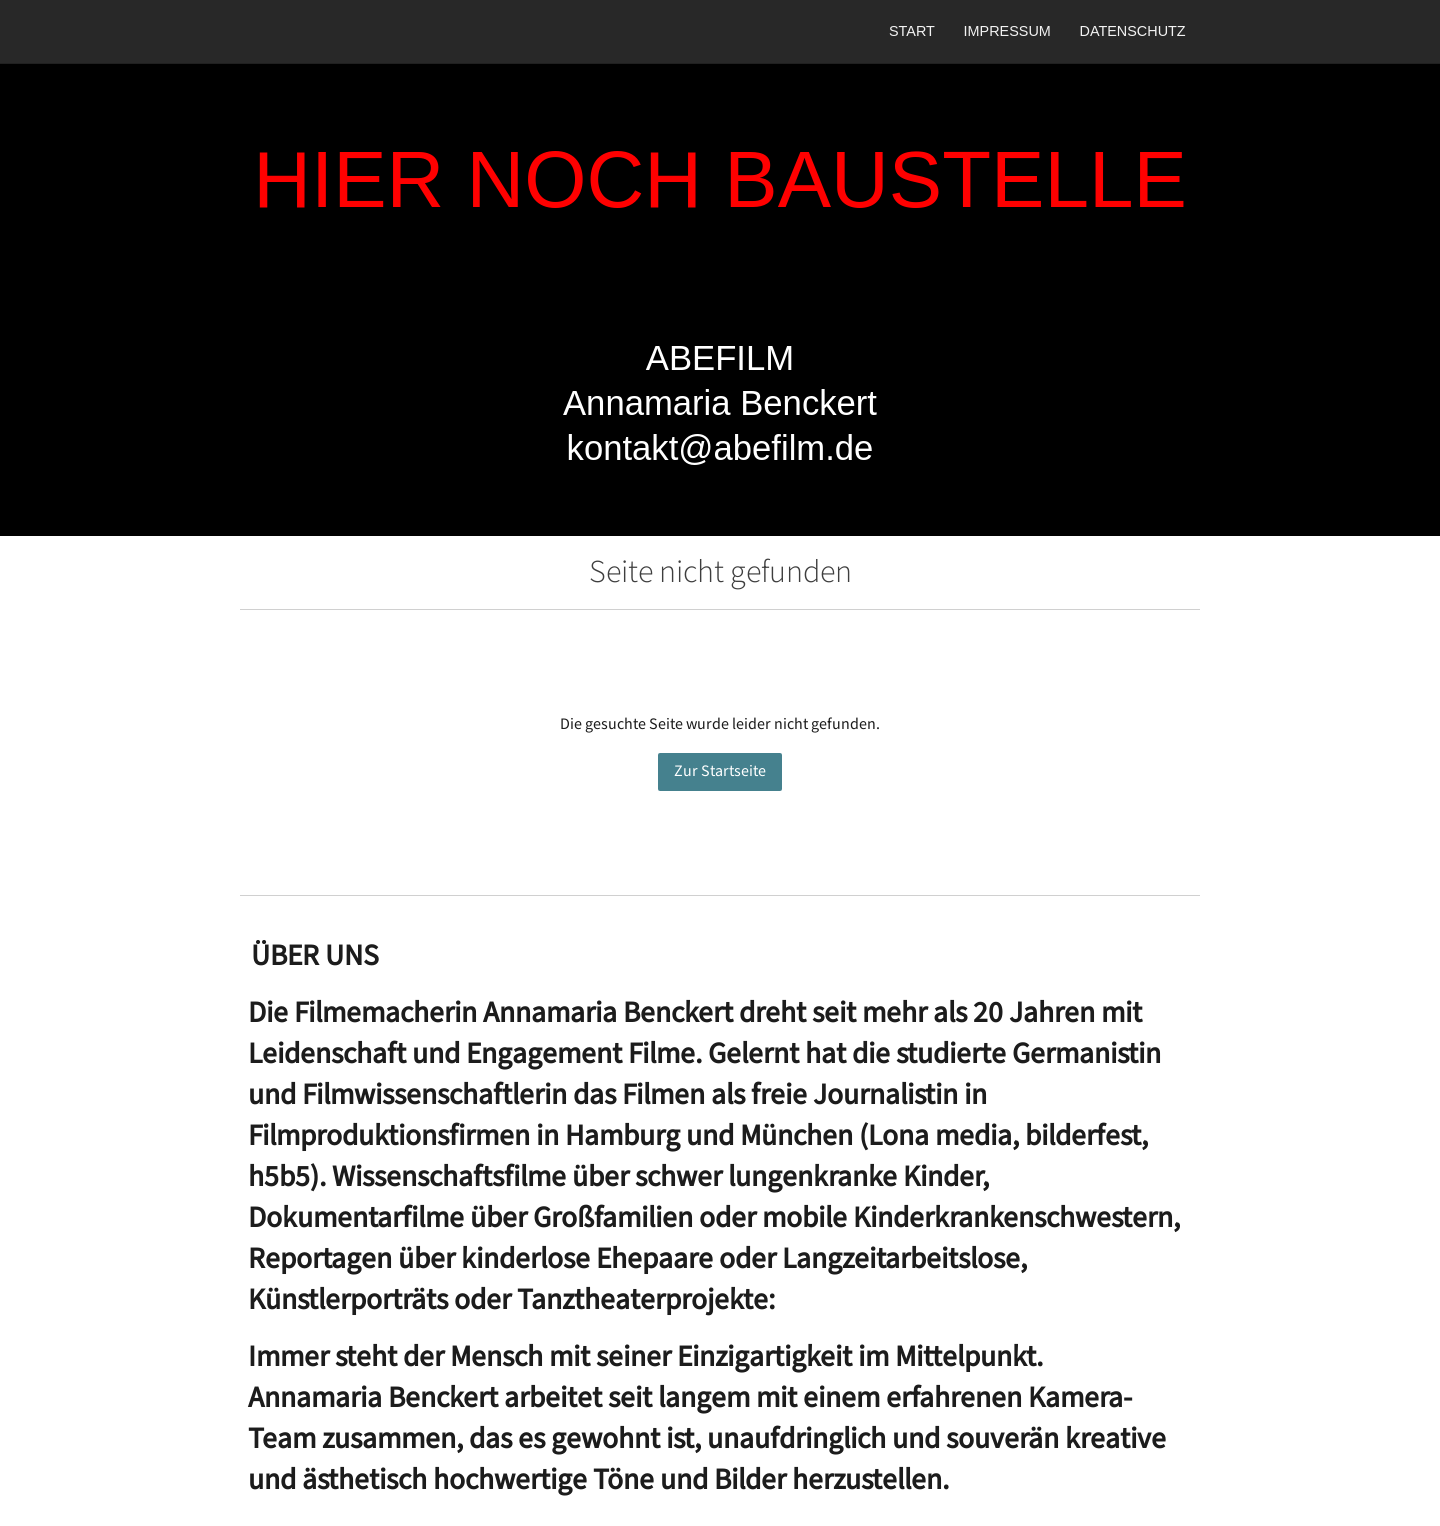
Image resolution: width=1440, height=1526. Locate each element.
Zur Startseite (720, 771)
